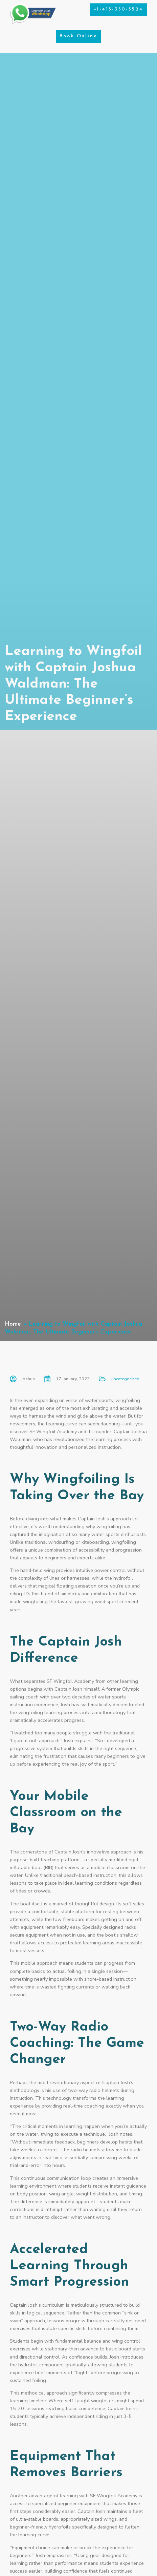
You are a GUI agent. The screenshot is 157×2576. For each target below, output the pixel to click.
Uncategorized (125, 1379)
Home (13, 1324)
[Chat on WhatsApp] (33, 22)
